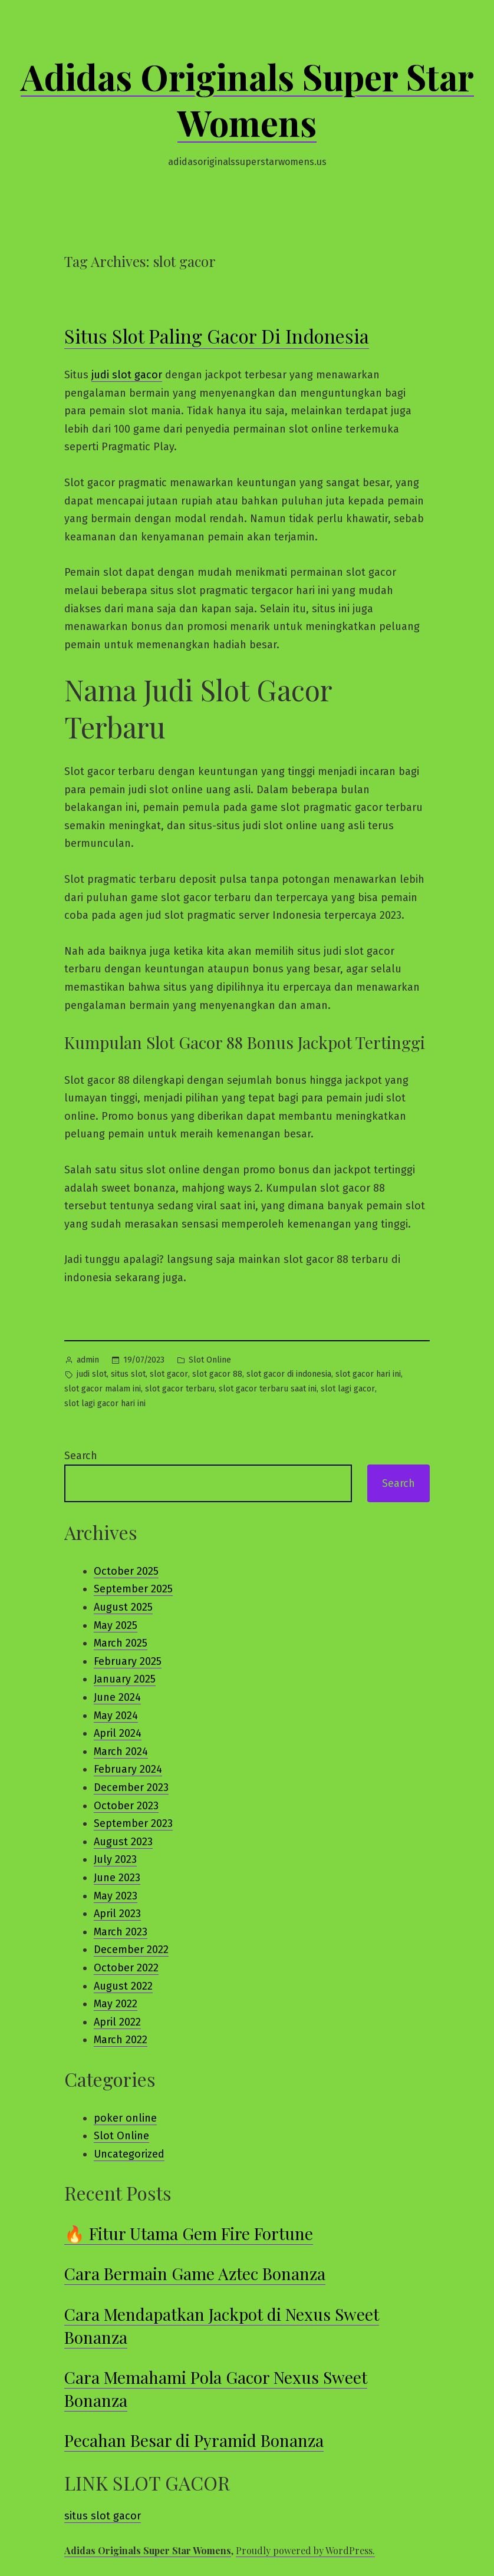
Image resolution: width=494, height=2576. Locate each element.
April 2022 (117, 2022)
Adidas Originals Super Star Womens (247, 99)
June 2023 (117, 1877)
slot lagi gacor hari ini (105, 1404)
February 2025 (128, 1661)
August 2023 (123, 1841)
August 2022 (123, 1986)
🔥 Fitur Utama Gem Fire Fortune (188, 2233)
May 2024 (116, 1715)
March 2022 (120, 2039)
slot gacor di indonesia (288, 1374)
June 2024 (117, 1697)
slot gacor (169, 1374)
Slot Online (210, 1360)
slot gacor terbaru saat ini (268, 1389)
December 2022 (131, 1949)
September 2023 (133, 1823)
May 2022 (115, 2003)
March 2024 (121, 1751)
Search (80, 1455)
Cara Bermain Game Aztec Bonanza (194, 2273)
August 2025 (123, 1607)
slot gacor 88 (217, 1374)
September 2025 (133, 1588)
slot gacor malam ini (102, 1389)
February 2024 (128, 1769)
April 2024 (117, 1733)
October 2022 (126, 1967)
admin (88, 1360)
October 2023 (126, 1805)
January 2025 (125, 1679)
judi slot (92, 1374)
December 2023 (131, 1787)
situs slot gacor (102, 2515)
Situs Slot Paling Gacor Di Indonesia (216, 335)
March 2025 (120, 1643)
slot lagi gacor (348, 1389)
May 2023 (115, 1895)
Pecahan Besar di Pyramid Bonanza (194, 2440)
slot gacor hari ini (368, 1374)
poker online (125, 2118)
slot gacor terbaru (180, 1389)
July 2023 (115, 1859)
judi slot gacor (126, 374)
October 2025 (126, 1571)
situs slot (128, 1374)
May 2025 (115, 1625)
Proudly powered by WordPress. (305, 2550)
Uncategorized (129, 2154)
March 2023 (120, 1931)
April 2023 (117, 1913)
